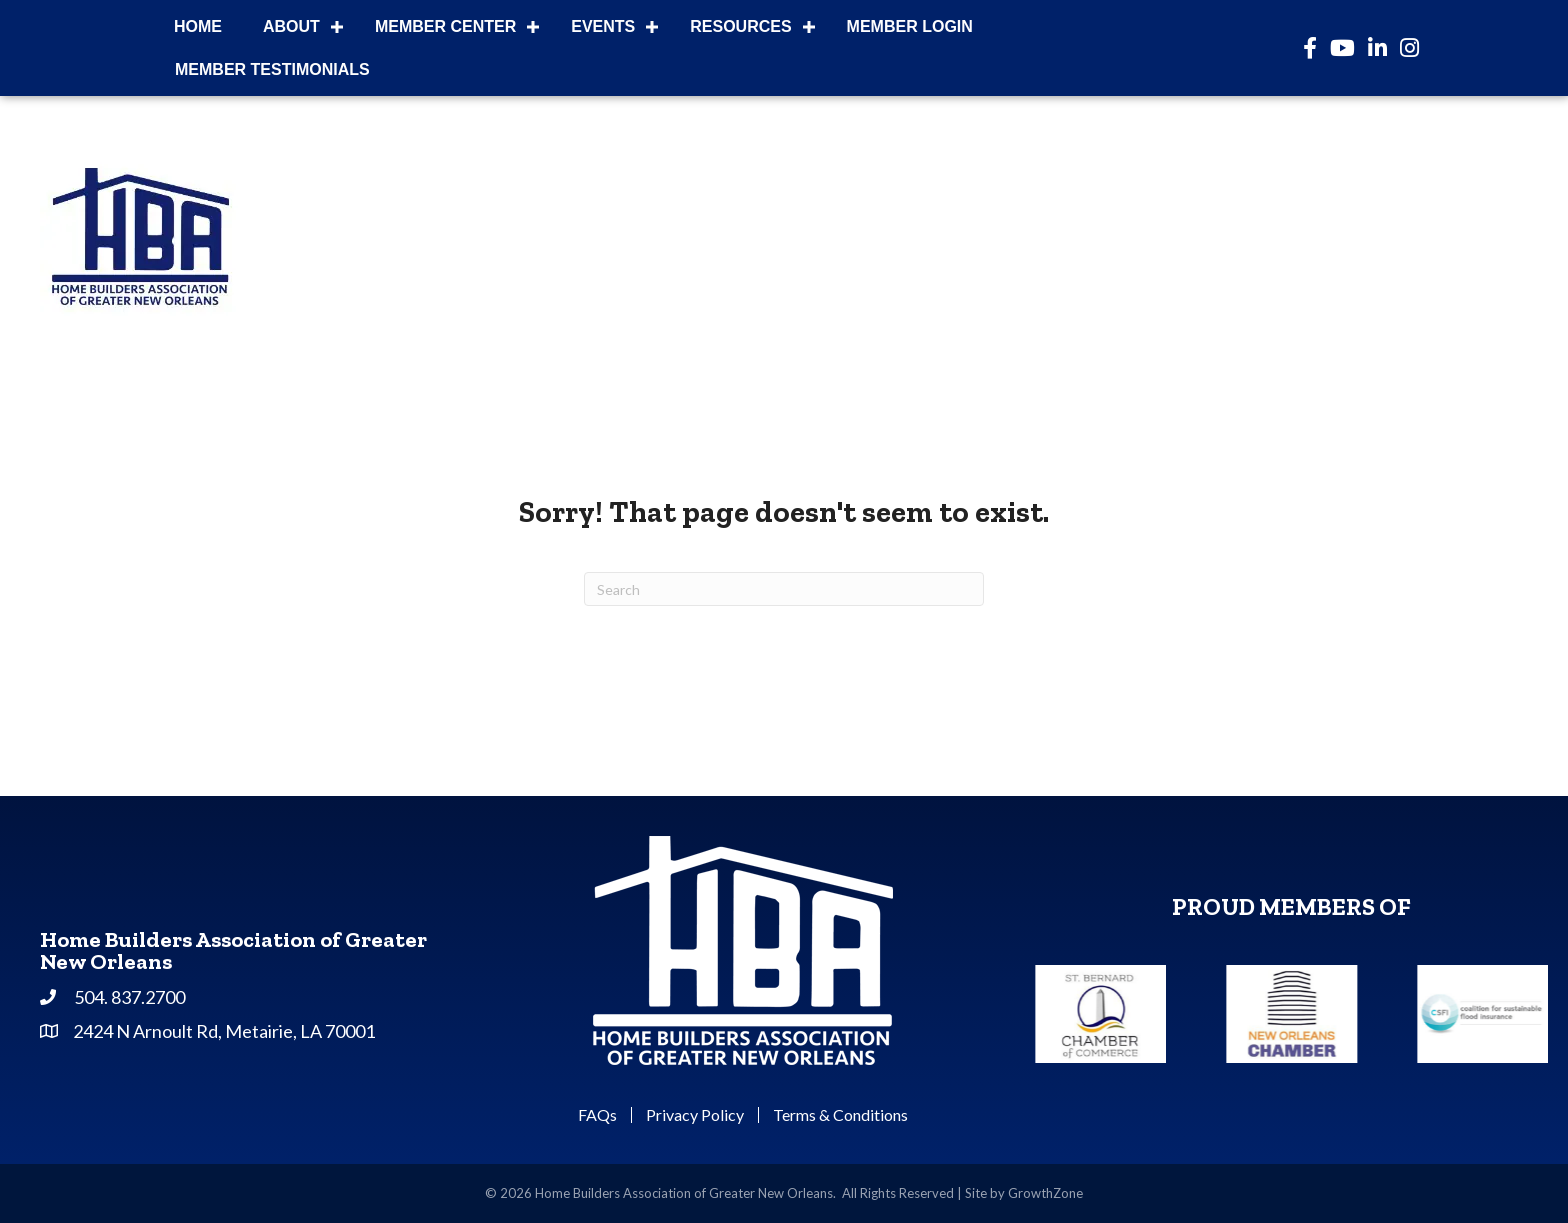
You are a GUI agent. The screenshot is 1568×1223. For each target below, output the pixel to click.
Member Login (910, 26)
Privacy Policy (695, 1115)
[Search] (784, 589)
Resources (740, 26)
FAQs (597, 1115)
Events (603, 26)
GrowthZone (1045, 1193)
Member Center (445, 26)
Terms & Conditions (840, 1115)
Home (198, 26)
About (291, 26)
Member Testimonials (272, 69)
